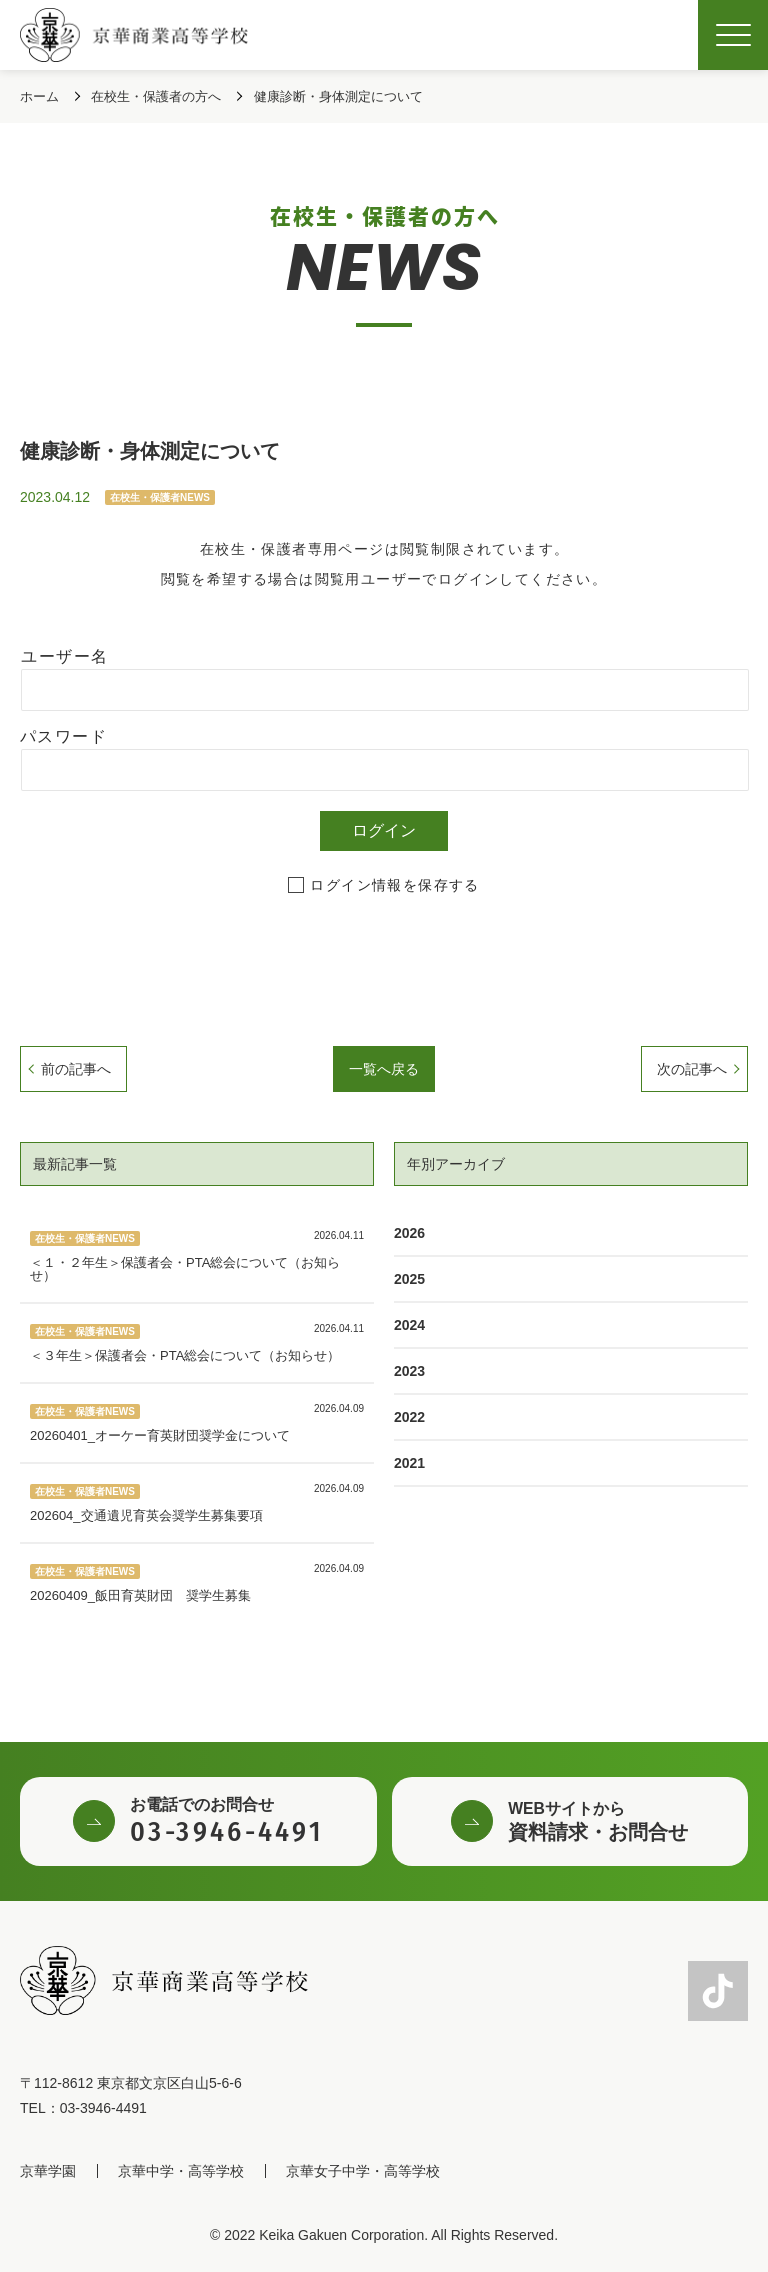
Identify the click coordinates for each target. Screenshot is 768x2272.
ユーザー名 (64, 656)
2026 (409, 1233)
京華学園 (48, 2171)
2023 (409, 1371)
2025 (409, 1279)
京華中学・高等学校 (181, 2171)
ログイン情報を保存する (394, 885)
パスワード (63, 736)
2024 (409, 1325)
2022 (409, 1417)
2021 (409, 1463)
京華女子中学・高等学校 (363, 2171)
